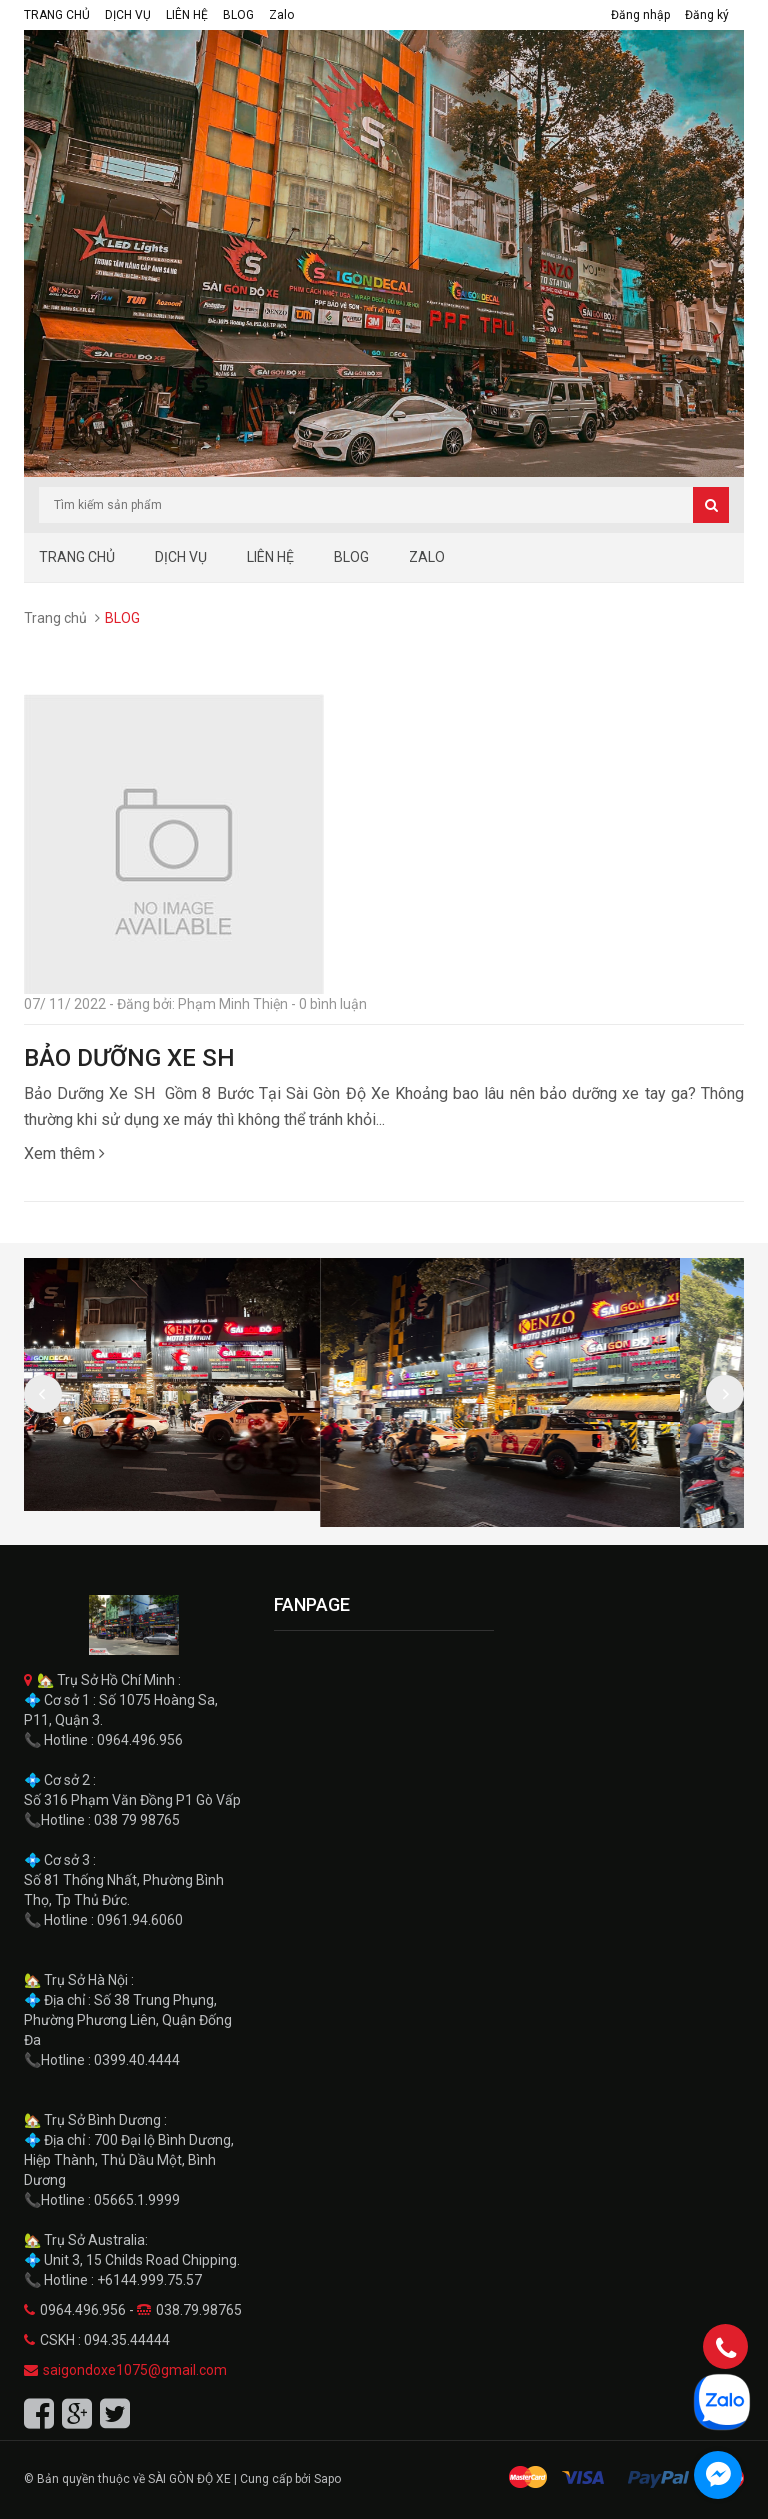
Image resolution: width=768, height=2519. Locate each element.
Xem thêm (64, 1153)
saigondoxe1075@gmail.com (135, 2370)
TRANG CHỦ (57, 15)
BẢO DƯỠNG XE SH (129, 1058)
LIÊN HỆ (187, 15)
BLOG (238, 15)
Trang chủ (55, 618)
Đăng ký (707, 15)
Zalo (281, 15)
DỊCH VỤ (128, 15)
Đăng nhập (640, 15)
